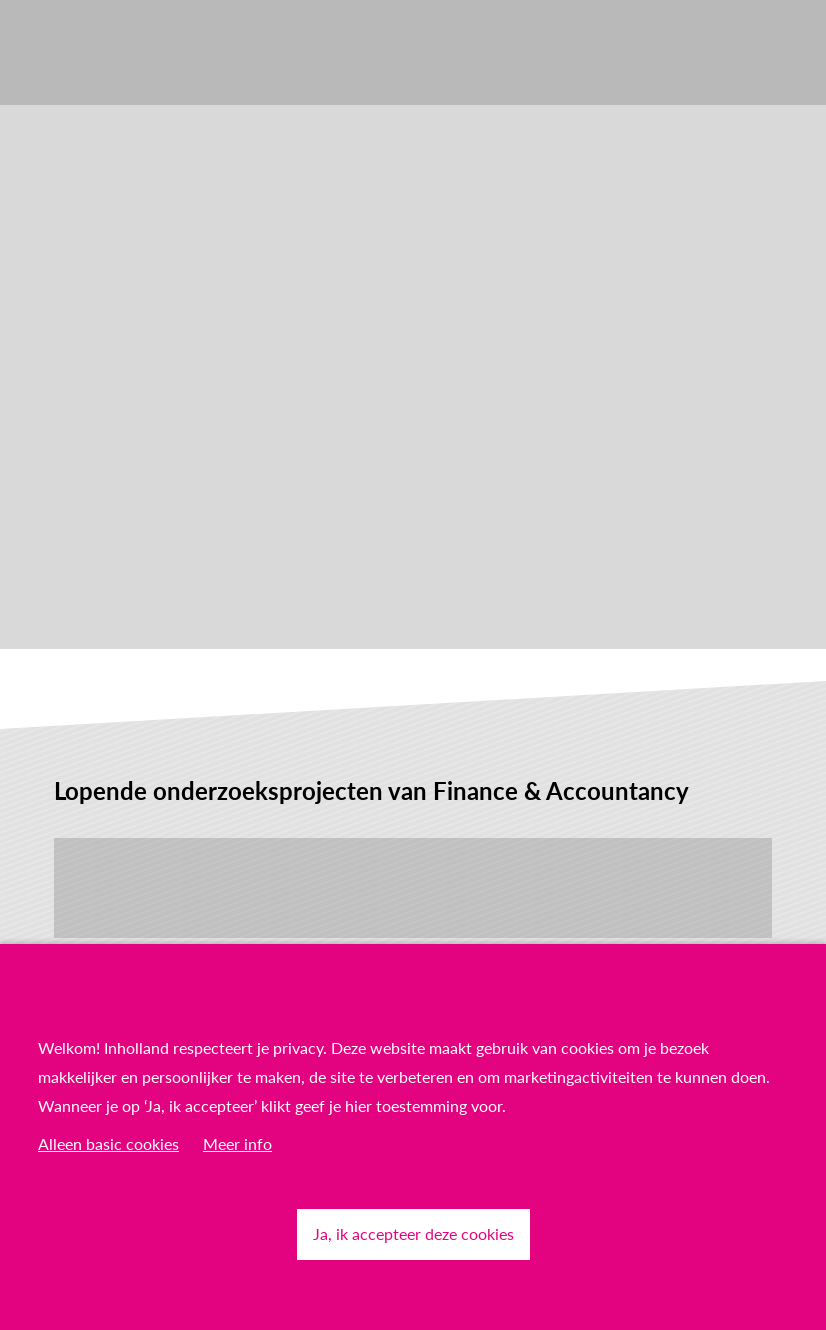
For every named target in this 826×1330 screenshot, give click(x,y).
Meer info (237, 1143)
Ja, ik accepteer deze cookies (413, 1233)
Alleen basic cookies (108, 1143)
